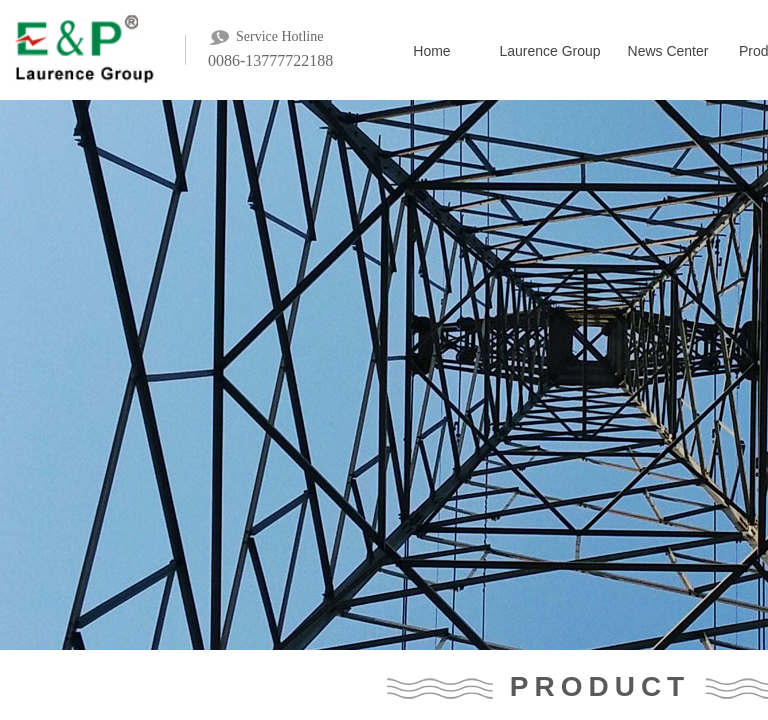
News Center (668, 51)
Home (431, 51)
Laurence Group (549, 51)
